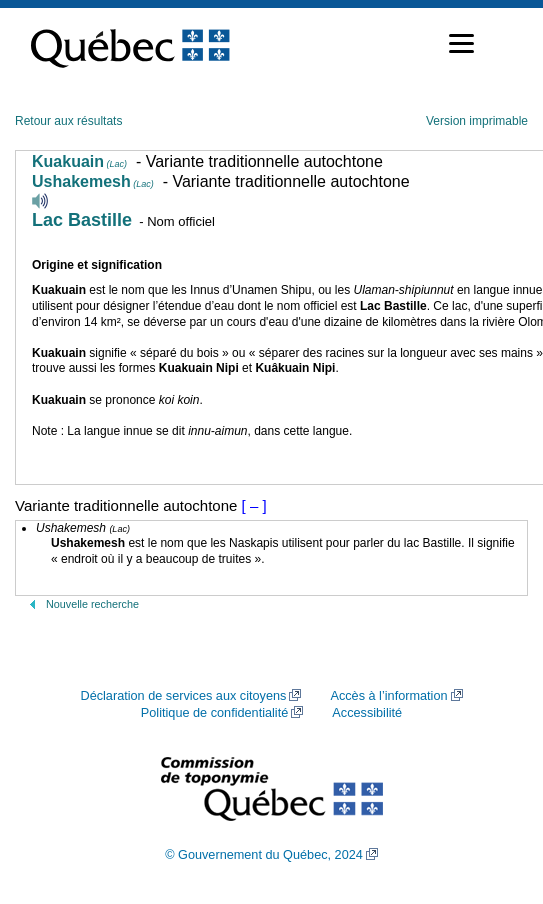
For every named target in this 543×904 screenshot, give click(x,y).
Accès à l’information (388, 696)
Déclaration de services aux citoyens (183, 696)
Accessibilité (367, 713)
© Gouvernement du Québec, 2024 (264, 855)
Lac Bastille (82, 220)
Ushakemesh (93, 181)
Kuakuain (79, 161)
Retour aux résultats (68, 121)
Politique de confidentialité (214, 713)
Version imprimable (477, 121)
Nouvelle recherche (92, 604)
